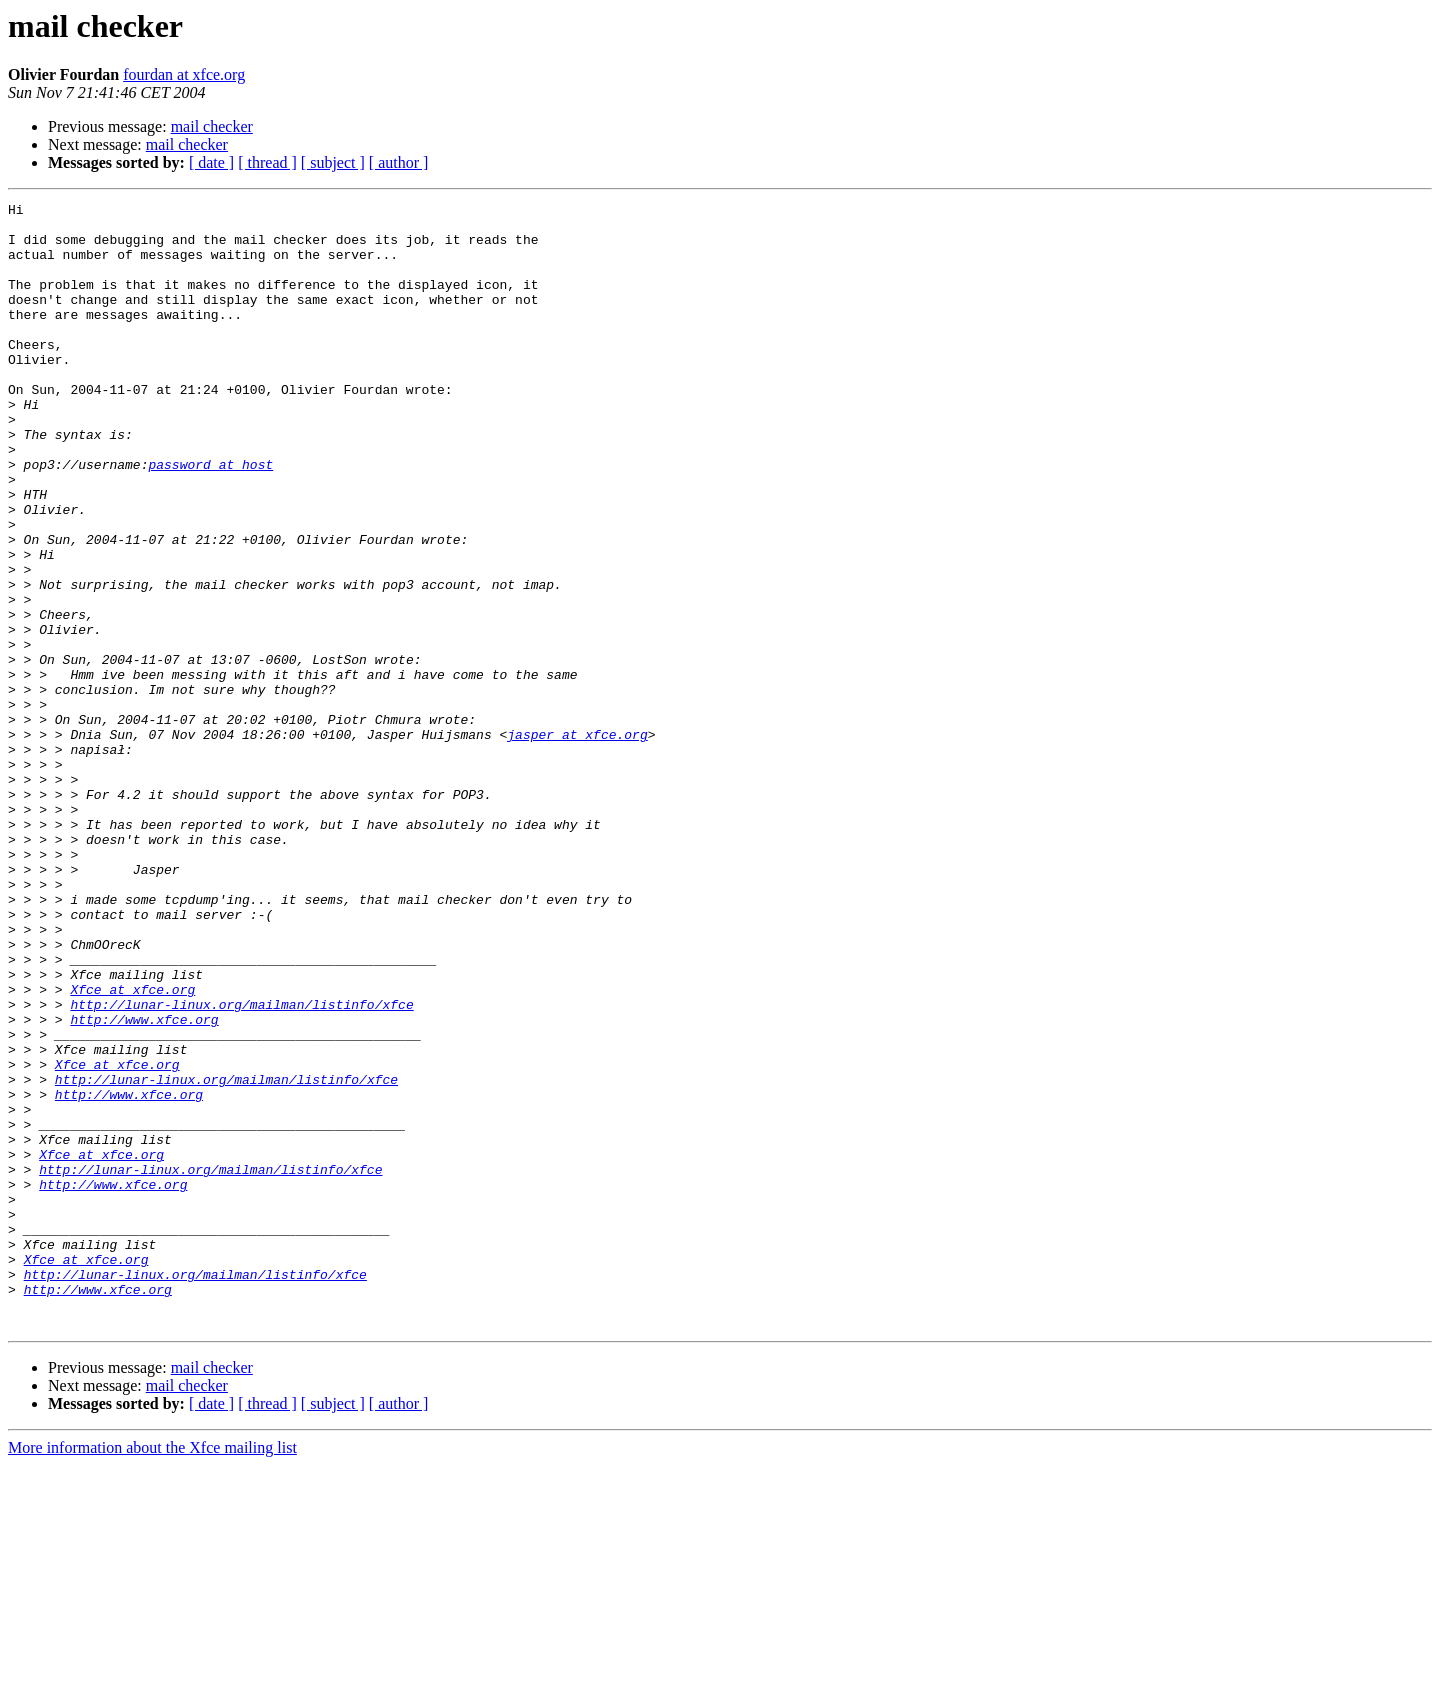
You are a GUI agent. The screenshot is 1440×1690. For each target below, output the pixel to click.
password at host (210, 518)
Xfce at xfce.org (132, 1148)
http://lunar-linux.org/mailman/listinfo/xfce (241, 1166)
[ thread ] (267, 162)
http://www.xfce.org (144, 1184)
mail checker (212, 126)
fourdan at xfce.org (184, 74)
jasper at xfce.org (577, 842)
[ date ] (211, 162)
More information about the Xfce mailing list (152, 1672)
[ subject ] (333, 162)
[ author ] (399, 162)
